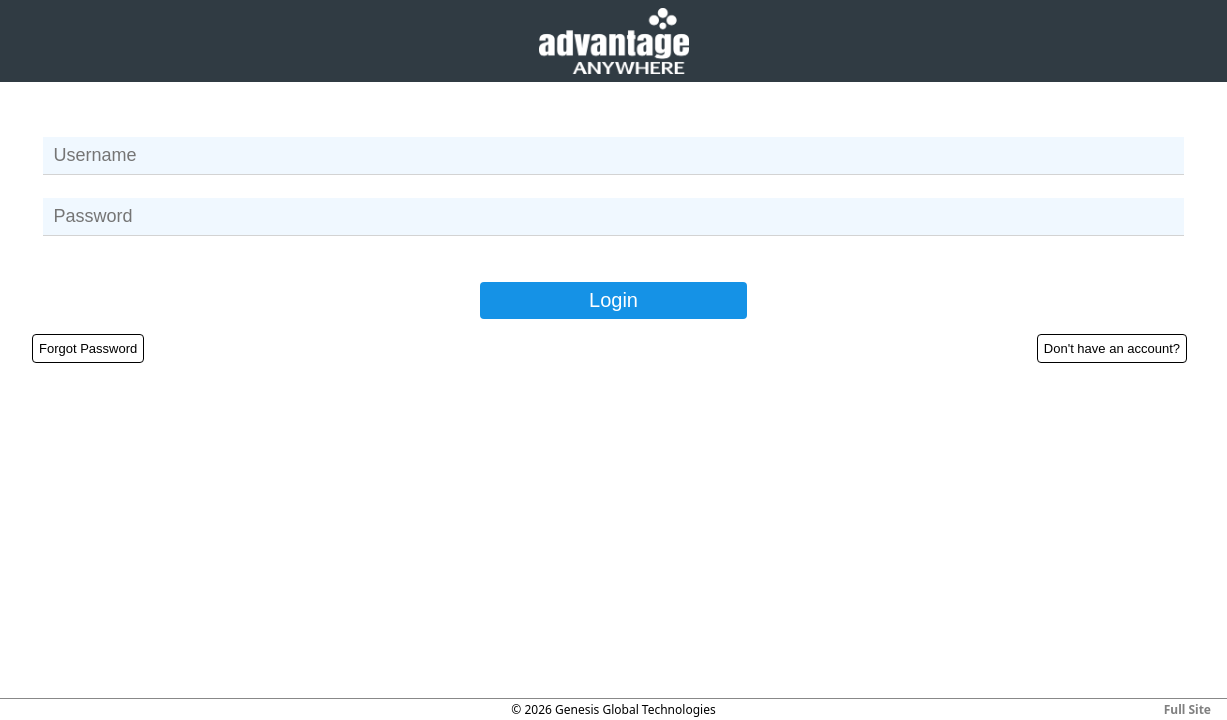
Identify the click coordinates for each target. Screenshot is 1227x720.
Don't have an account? (1112, 348)
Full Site (1187, 709)
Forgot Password (88, 348)
